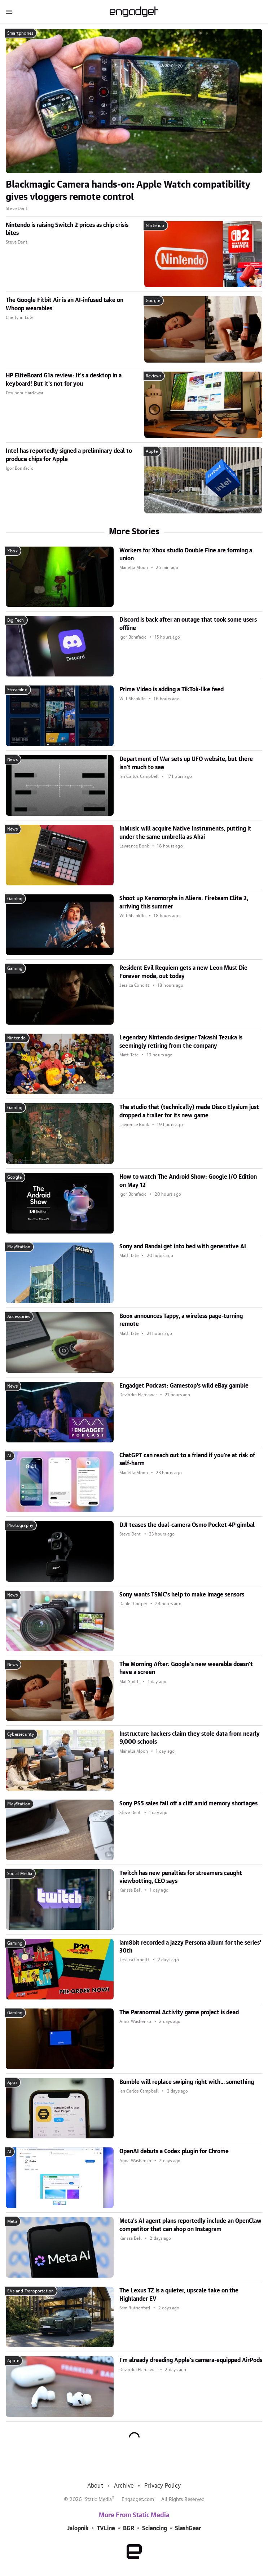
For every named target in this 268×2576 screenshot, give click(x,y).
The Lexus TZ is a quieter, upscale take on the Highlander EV (178, 2294)
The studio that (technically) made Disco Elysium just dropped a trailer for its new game (189, 1111)
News (12, 759)
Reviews (153, 376)
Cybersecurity (20, 1734)
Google (153, 300)
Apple (152, 451)
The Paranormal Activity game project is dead (179, 2012)
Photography (20, 1525)
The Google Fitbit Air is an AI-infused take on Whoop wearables (64, 304)
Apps (12, 2082)
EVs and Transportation (30, 2291)
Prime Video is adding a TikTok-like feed (171, 689)
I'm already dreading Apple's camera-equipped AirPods (190, 2360)
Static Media (98, 2499)
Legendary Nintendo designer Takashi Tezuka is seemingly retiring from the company (180, 1041)
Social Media (19, 1873)
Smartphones (20, 33)
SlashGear (188, 2528)
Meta (12, 2221)
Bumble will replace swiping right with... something (186, 2082)
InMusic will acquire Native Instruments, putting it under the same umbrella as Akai (185, 833)
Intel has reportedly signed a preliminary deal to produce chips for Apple (69, 455)
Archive (123, 2486)
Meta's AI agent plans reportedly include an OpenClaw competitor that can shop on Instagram (190, 2225)
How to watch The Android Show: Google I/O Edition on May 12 (188, 1181)
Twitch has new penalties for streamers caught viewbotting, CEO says (180, 1877)
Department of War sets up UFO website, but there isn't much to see (186, 763)
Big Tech (15, 620)
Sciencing (154, 2528)
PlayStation (18, 1247)
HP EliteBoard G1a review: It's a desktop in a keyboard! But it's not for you (64, 379)
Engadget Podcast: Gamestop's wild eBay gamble (184, 1386)
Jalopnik (78, 2528)
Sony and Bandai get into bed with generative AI (182, 1246)
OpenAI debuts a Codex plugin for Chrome (174, 2151)
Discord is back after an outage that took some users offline (188, 624)
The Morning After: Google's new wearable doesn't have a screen (186, 1668)
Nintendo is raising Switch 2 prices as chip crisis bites (67, 229)
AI (9, 1456)
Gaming (14, 899)
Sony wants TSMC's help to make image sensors (181, 1595)
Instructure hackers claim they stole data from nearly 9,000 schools (189, 1738)
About (95, 2486)
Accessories (18, 1316)
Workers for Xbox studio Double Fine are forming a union (185, 554)
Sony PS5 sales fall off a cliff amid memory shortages (188, 1803)
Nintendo (155, 225)
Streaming (17, 690)
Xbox (12, 551)
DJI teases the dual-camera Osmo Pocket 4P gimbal (187, 1525)
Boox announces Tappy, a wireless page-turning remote (181, 1320)
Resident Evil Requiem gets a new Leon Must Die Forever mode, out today (183, 972)
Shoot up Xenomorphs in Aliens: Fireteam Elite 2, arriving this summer (183, 902)
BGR (128, 2528)
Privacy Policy (162, 2486)
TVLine (106, 2528)
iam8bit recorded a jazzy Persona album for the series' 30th (190, 1947)
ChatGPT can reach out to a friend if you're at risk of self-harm (187, 1459)
